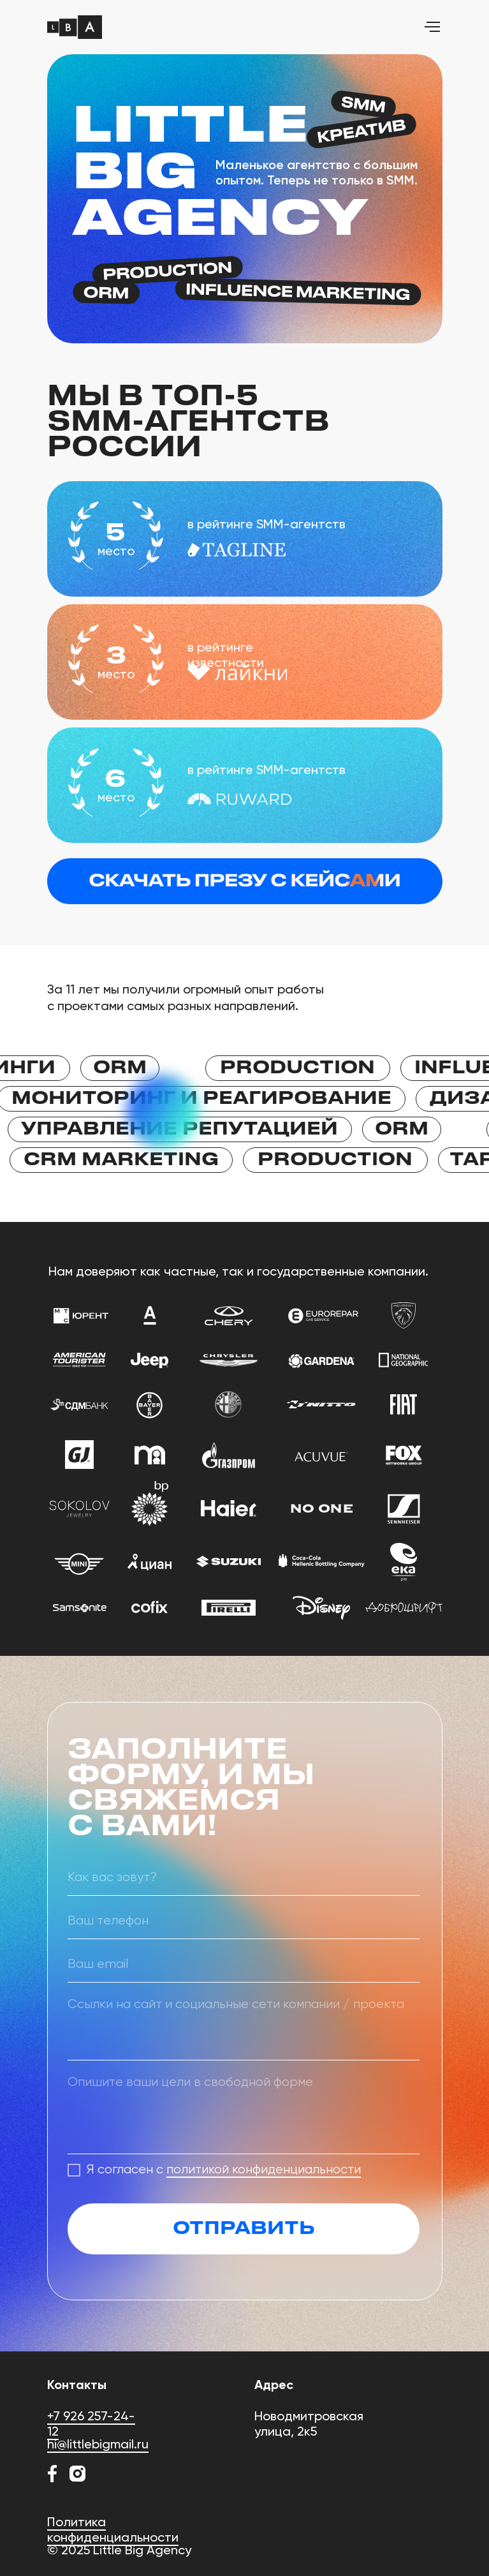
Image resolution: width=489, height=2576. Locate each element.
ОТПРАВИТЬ (243, 2229)
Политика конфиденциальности (113, 2529)
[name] (244, 1878)
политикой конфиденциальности (263, 2170)
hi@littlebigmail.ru (98, 2444)
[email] (244, 1965)
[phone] (244, 1921)
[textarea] (244, 2025)
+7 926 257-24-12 (91, 2423)
